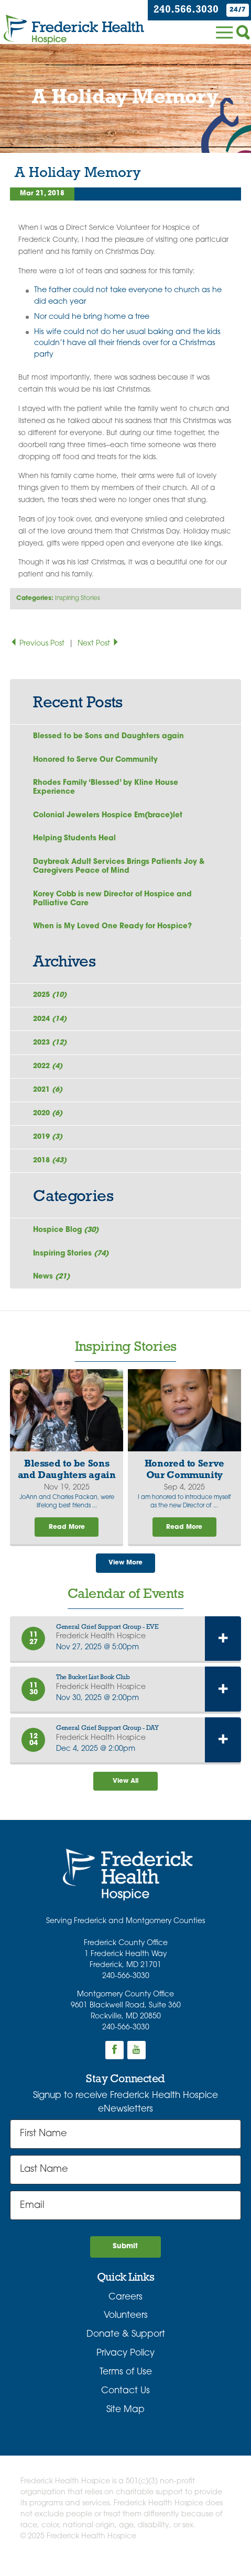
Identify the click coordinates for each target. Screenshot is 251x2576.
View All (126, 1794)
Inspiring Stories (77, 598)
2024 (52, 1023)
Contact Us (125, 2404)
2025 (52, 999)
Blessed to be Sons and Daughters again (109, 736)
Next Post (98, 643)
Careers (125, 2310)
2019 (49, 1145)
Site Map (125, 2423)
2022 (49, 1072)
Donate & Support (125, 2348)
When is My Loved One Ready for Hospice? (113, 930)
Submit (125, 2260)
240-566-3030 (125, 1988)
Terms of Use (126, 2385)
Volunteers (126, 2329)
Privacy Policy (125, 2366)
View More (125, 1575)
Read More (66, 1538)
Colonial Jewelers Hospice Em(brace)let (109, 817)
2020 (49, 1121)
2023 (52, 1048)
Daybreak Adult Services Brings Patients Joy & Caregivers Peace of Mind (119, 869)
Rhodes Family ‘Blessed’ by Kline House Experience (106, 788)
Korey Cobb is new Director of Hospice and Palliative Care (113, 902)
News (52, 1287)
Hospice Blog (67, 1239)
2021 (49, 1097)
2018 (52, 1170)
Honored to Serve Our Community (96, 760)
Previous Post (38, 643)
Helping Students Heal (75, 840)
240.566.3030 (185, 10)
